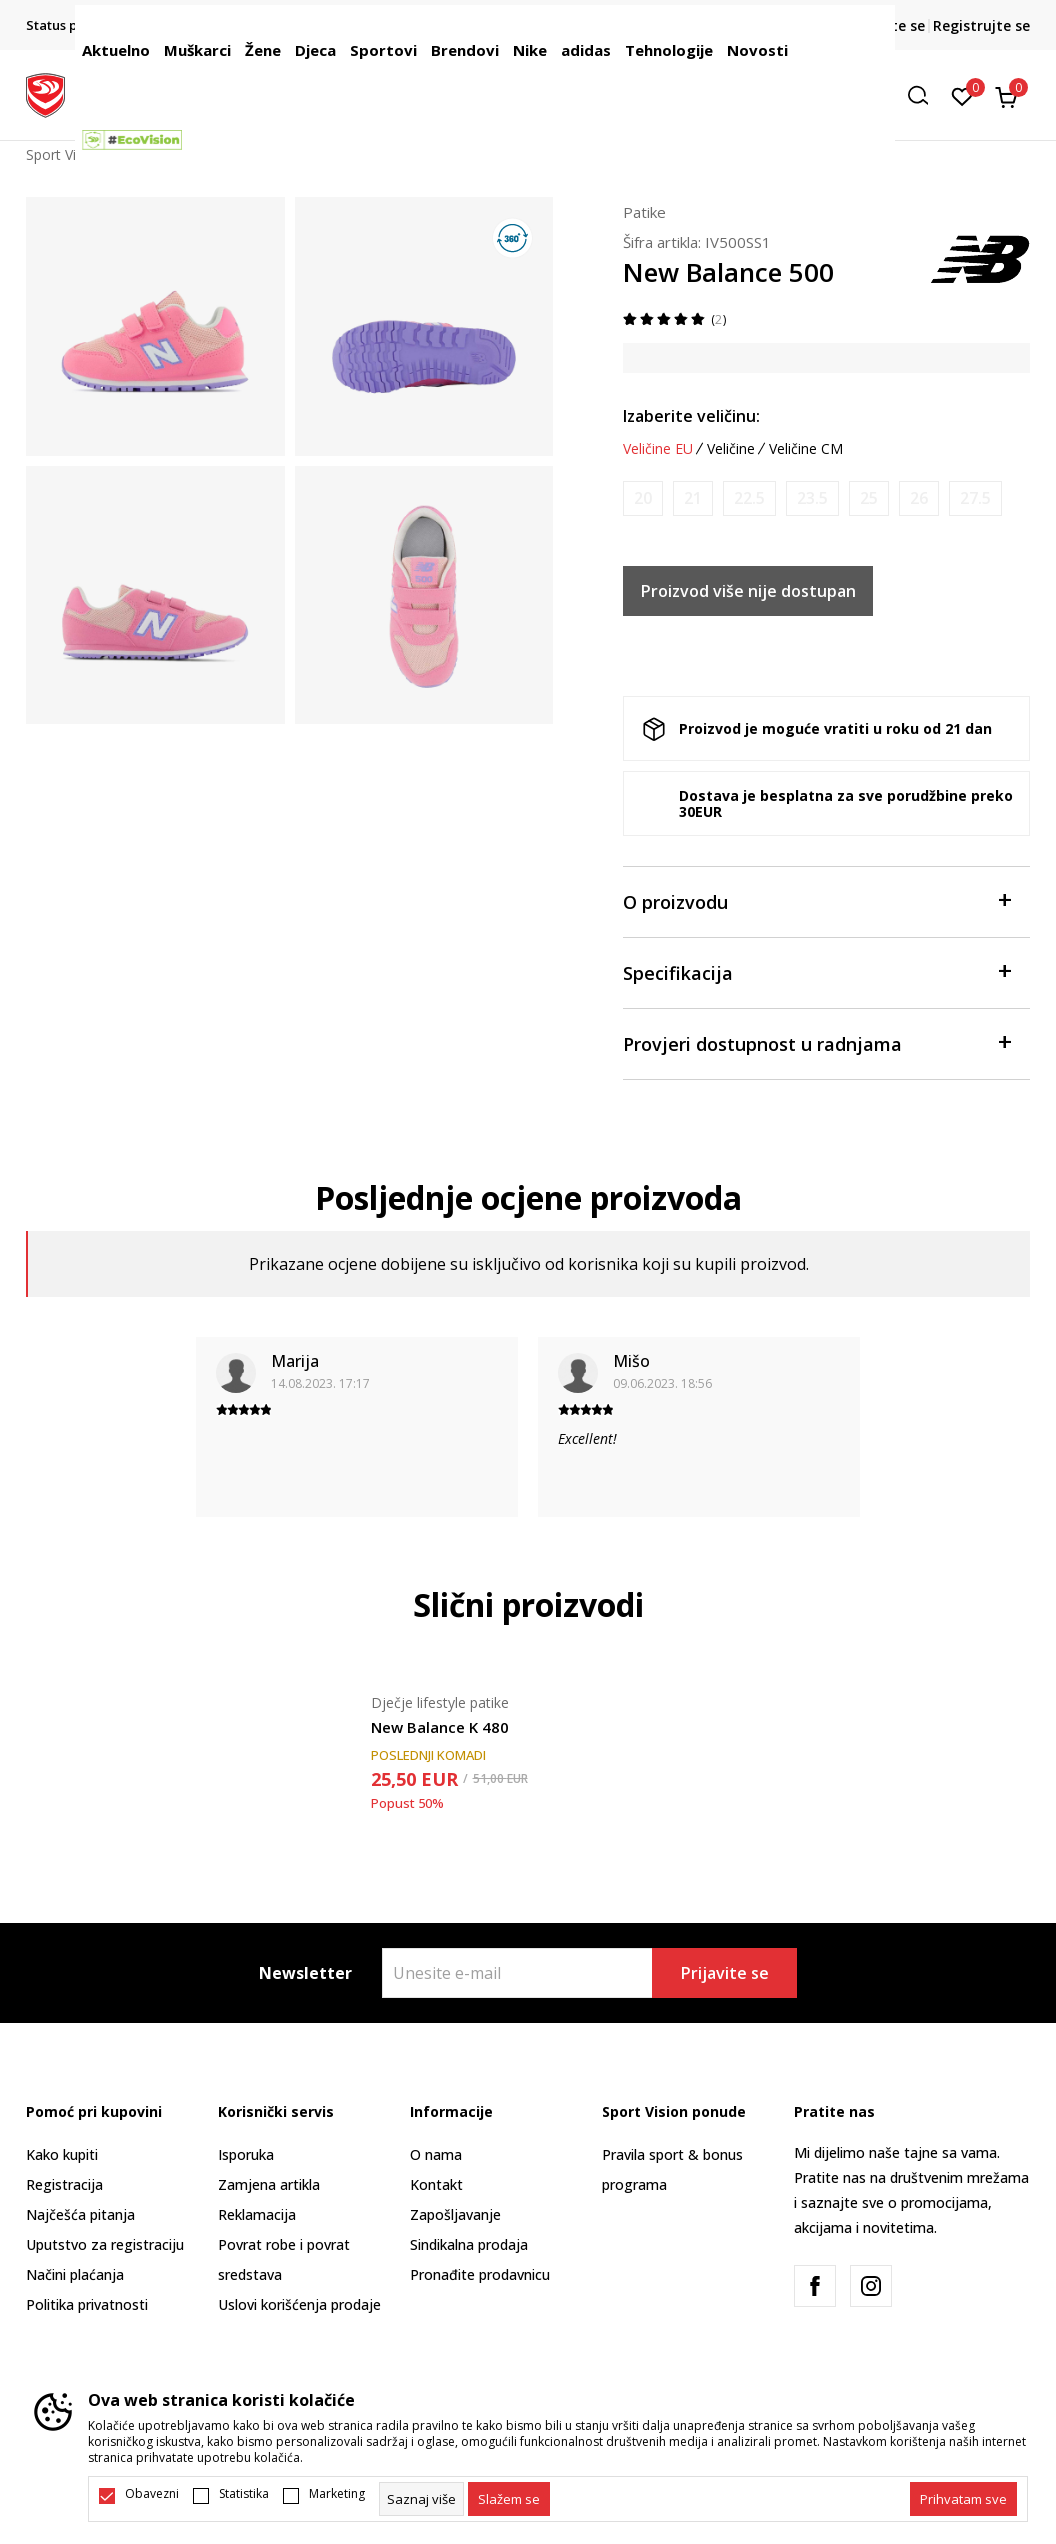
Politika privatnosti (87, 2304)
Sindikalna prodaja (469, 2244)
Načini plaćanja (75, 2274)
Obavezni (152, 2494)
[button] (925, 95)
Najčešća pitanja (80, 2214)
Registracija (64, 2184)
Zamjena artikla (269, 2184)
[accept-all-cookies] (963, 2499)
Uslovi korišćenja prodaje (299, 2304)
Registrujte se (981, 25)
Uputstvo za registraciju (105, 2244)
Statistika (244, 2494)
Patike (644, 212)
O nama (436, 2154)
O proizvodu (816, 900)
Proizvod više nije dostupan (748, 591)
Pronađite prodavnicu (480, 2274)
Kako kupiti (62, 2154)
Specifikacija (816, 971)
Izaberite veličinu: (691, 416)
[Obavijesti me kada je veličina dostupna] (643, 498)
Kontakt (436, 2184)
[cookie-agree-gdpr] (509, 2499)
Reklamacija (257, 2214)
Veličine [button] (731, 449)
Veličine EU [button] (658, 449)
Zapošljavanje (455, 2214)
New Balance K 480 (440, 1727)
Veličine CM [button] (806, 449)
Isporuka (246, 2154)
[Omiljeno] (962, 95)
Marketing (337, 2494)
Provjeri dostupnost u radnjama (816, 1042)
